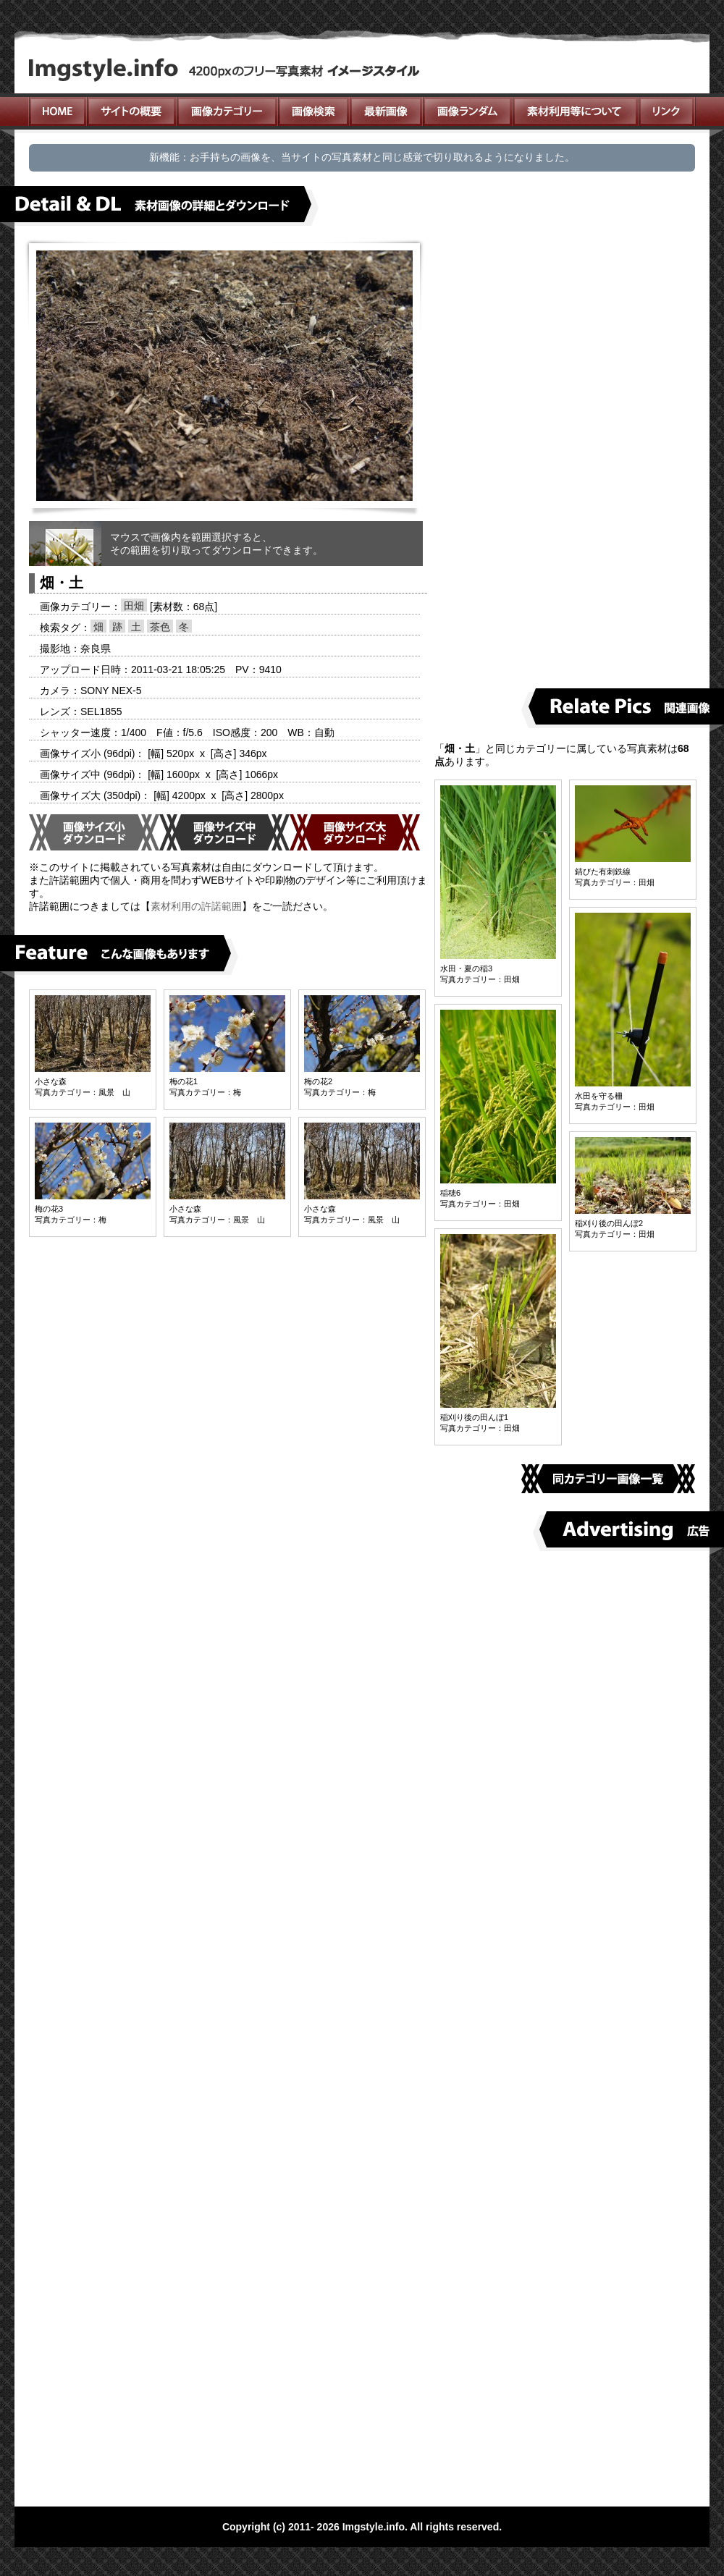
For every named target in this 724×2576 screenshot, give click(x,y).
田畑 (134, 606)
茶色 (160, 627)
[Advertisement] (502, 457)
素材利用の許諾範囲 (196, 906)
